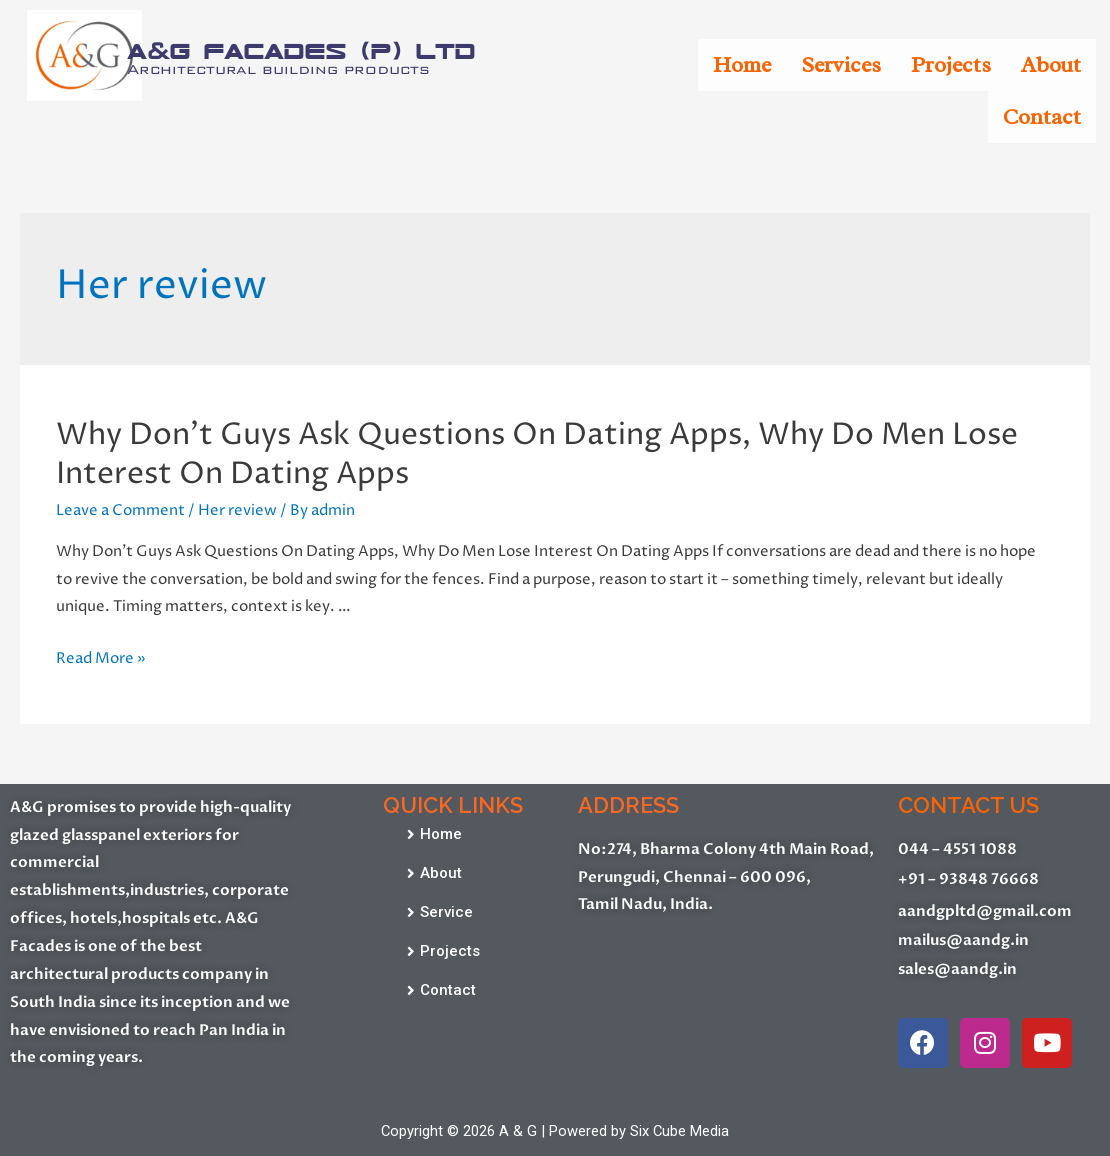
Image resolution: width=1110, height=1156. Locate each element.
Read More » (101, 658)
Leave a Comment (120, 510)
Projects (951, 65)
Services (841, 65)
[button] (434, 834)
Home (742, 65)
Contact (1042, 117)
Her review (237, 510)
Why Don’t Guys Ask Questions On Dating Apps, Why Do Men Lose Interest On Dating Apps (537, 455)
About (1051, 65)
